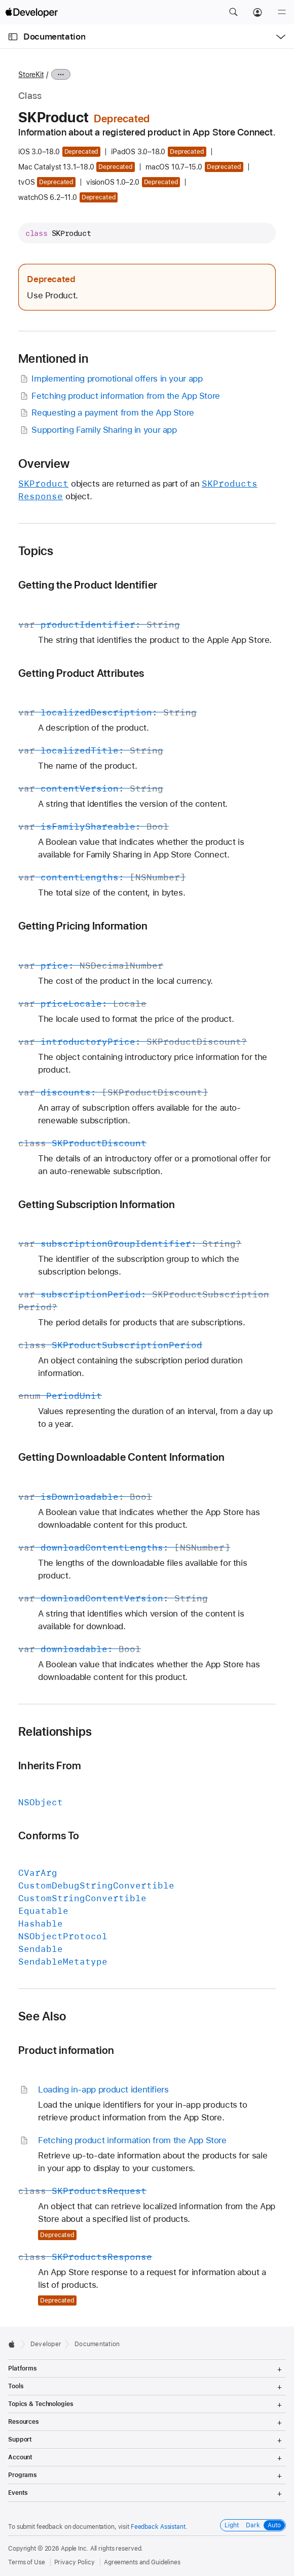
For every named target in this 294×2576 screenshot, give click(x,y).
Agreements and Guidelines (142, 2562)
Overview (43, 464)
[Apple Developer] (31, 12)
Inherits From (49, 1765)
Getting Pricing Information (83, 925)
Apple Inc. (75, 2548)
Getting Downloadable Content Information (121, 1457)
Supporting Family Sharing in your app (97, 430)
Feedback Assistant (158, 2526)
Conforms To (48, 1835)
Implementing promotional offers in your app (110, 378)
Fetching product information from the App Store (119, 396)
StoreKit (31, 75)
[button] (233, 12)
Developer (45, 2344)
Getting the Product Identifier (87, 584)
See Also (42, 2016)
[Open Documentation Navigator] (13, 36)
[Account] (257, 12)
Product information (66, 2050)
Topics (35, 551)
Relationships (55, 1732)
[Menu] (282, 12)
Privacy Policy (74, 2562)
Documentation (54, 36)
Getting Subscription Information (96, 1204)
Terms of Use (26, 2562)
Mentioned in (53, 359)
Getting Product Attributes (81, 673)
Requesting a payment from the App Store (106, 412)
